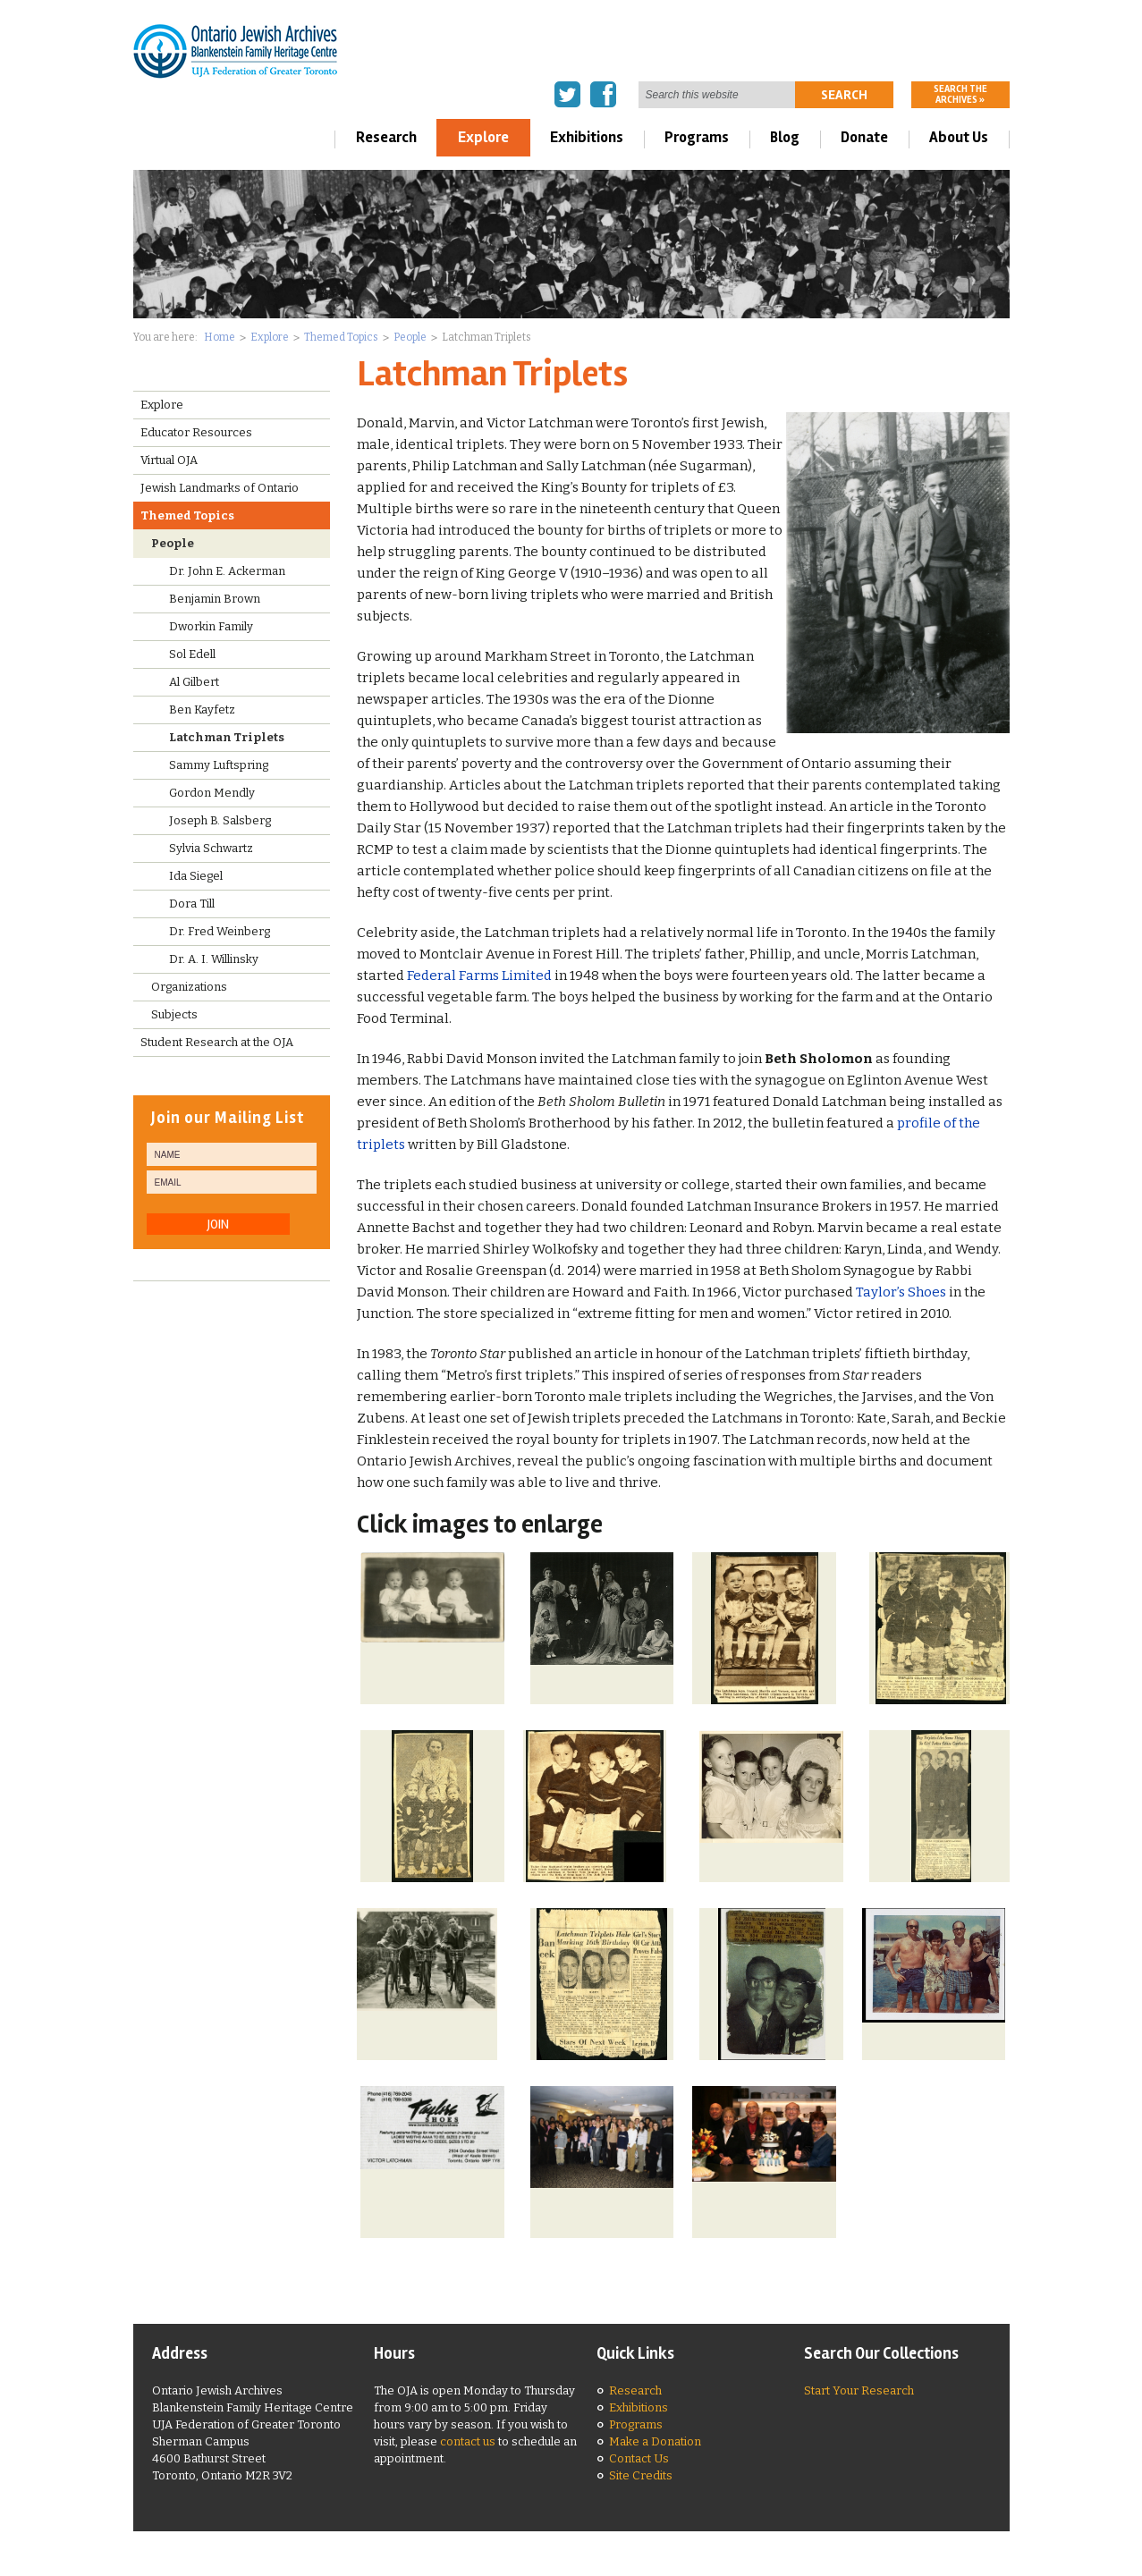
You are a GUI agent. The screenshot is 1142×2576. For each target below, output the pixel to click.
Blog (784, 137)
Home (219, 337)
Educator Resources (196, 432)
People (410, 337)
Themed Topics (341, 337)
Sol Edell (192, 654)
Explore (483, 137)
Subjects (174, 1014)
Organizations (189, 986)
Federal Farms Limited (479, 975)
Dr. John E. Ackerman (227, 571)
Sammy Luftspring (218, 765)
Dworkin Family (211, 626)
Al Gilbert (194, 681)
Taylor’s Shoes (901, 1292)
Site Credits (641, 2475)
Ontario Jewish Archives (235, 50)
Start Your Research (859, 2390)
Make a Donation (655, 2441)
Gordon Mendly (212, 792)
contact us (467, 2441)
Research (386, 137)
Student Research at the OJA (216, 1042)
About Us (958, 137)
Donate (864, 137)
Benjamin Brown (214, 598)
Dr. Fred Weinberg (219, 931)
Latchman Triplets (226, 737)
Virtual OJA (169, 460)
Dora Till (192, 903)
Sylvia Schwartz (211, 848)
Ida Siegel (196, 876)
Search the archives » (960, 94)
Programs (696, 137)
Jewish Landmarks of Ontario (219, 487)
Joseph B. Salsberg (220, 820)
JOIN (218, 1224)
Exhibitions (586, 137)
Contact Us (639, 2458)
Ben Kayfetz (202, 709)
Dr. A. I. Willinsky (213, 959)
